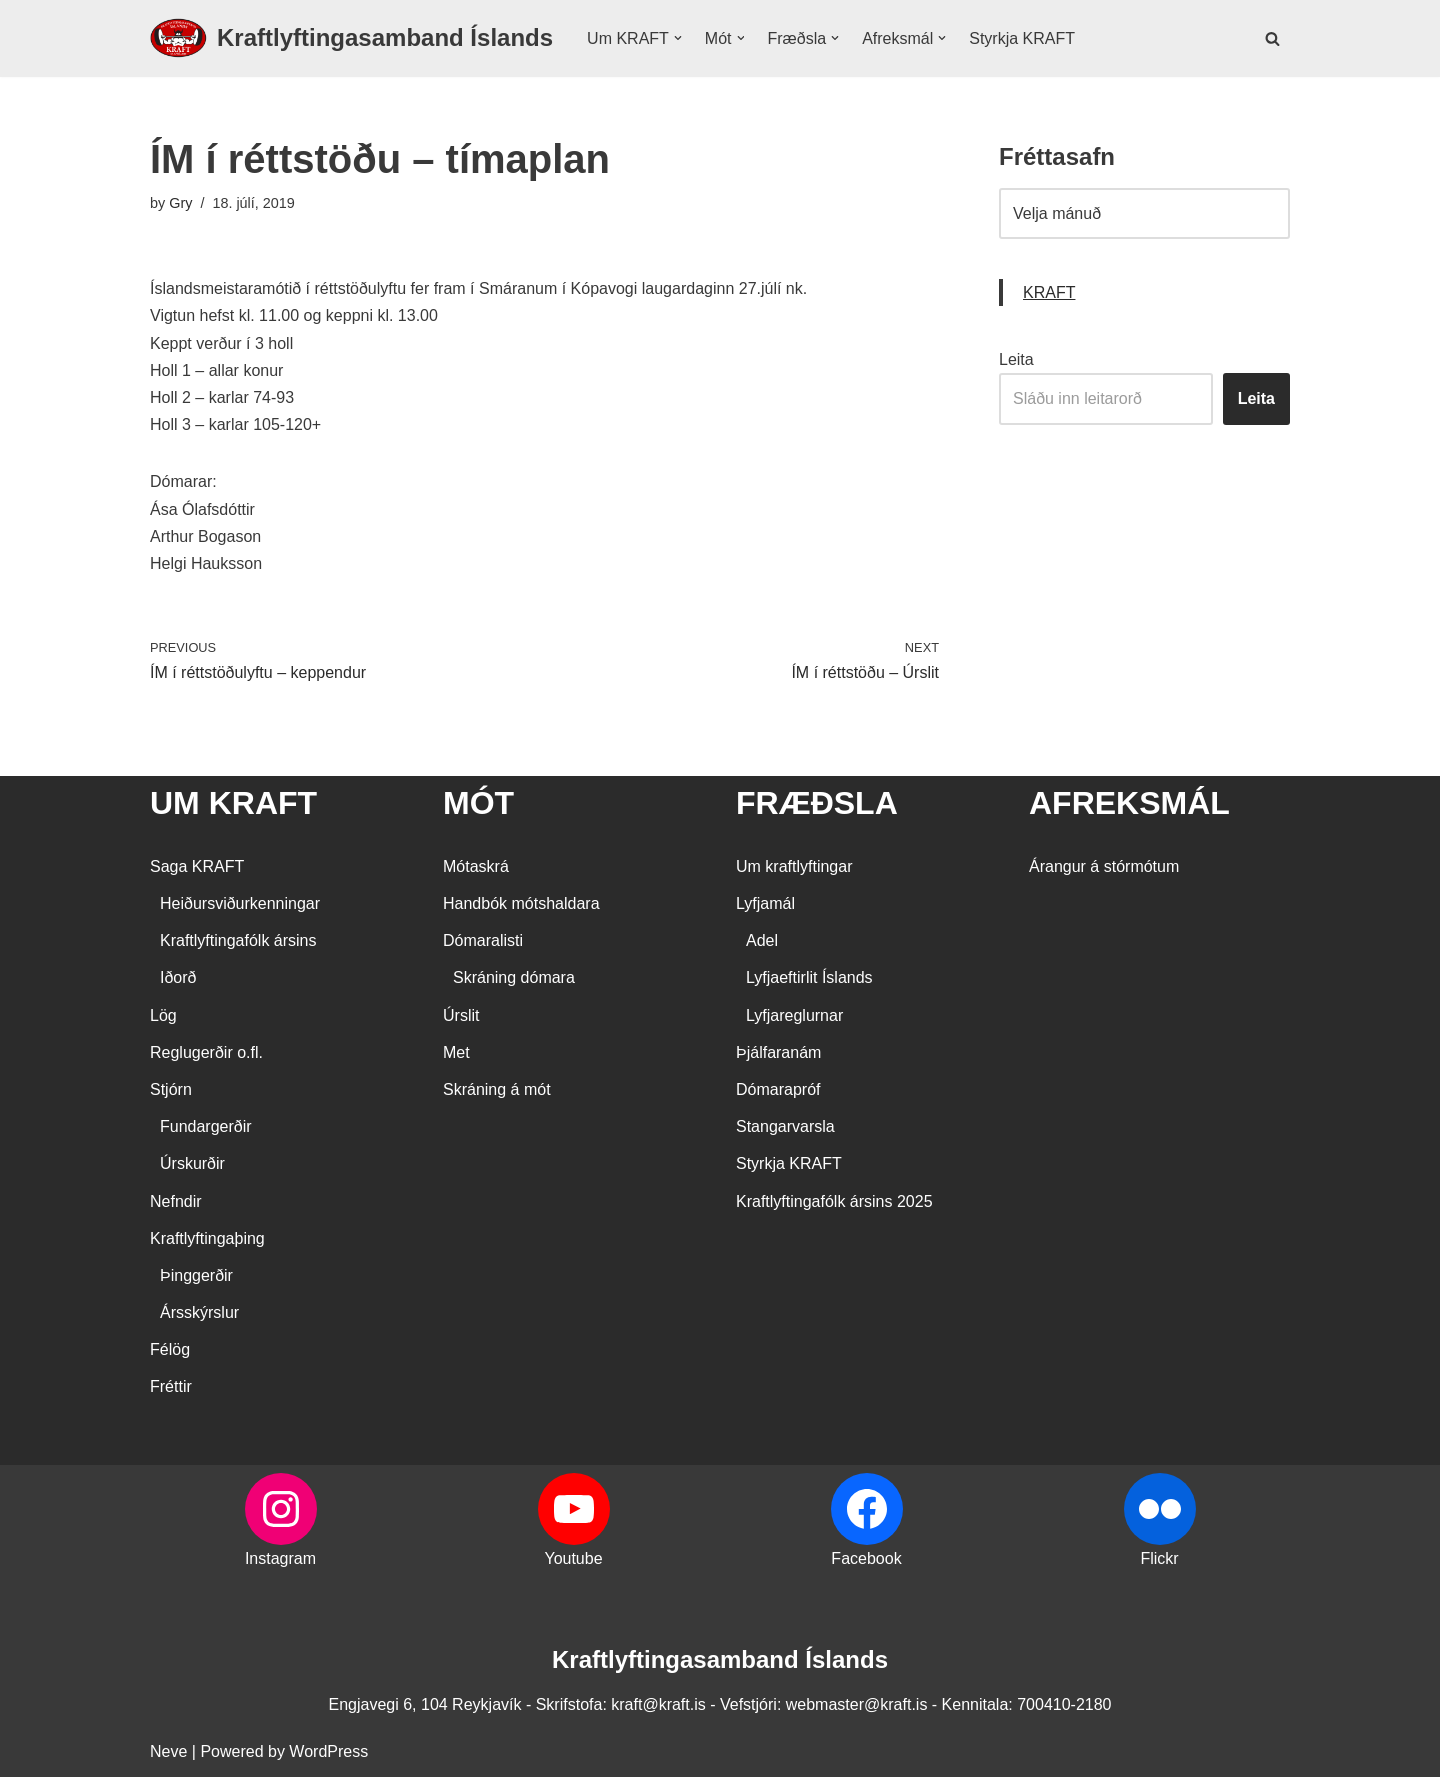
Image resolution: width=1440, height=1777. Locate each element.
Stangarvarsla (785, 1126)
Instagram (280, 1558)
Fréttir (171, 1386)
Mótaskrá (476, 866)
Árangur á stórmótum (1104, 866)
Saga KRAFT (197, 866)
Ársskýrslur (199, 1312)
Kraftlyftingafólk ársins (238, 940)
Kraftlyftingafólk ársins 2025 (834, 1201)
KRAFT (1049, 292)
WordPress (328, 1751)
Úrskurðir (192, 1163)
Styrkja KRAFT (1022, 38)
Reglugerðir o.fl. (206, 1052)
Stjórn (171, 1089)
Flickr (1159, 1558)
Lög (163, 1015)
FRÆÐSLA (817, 803)
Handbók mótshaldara (521, 903)
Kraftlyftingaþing (207, 1238)
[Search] (1272, 38)
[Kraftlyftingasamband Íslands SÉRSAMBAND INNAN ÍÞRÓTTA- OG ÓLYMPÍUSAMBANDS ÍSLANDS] (351, 38)
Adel (762, 940)
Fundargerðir (206, 1126)
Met (456, 1052)
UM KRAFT (233, 803)
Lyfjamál (765, 903)
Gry (180, 203)
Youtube (573, 1558)
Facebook (866, 1558)
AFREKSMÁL (1129, 803)
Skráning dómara (514, 977)
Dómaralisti (483, 940)
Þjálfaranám (778, 1052)
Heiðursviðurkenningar (240, 903)
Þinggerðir (196, 1275)
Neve (168, 1751)
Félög (170, 1349)
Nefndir (176, 1201)
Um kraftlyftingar (794, 866)
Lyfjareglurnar (794, 1015)
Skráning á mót (497, 1089)
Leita (1016, 359)
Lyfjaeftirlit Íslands (809, 977)
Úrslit (461, 1015)
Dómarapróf (778, 1089)
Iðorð (178, 977)
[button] (678, 38)
